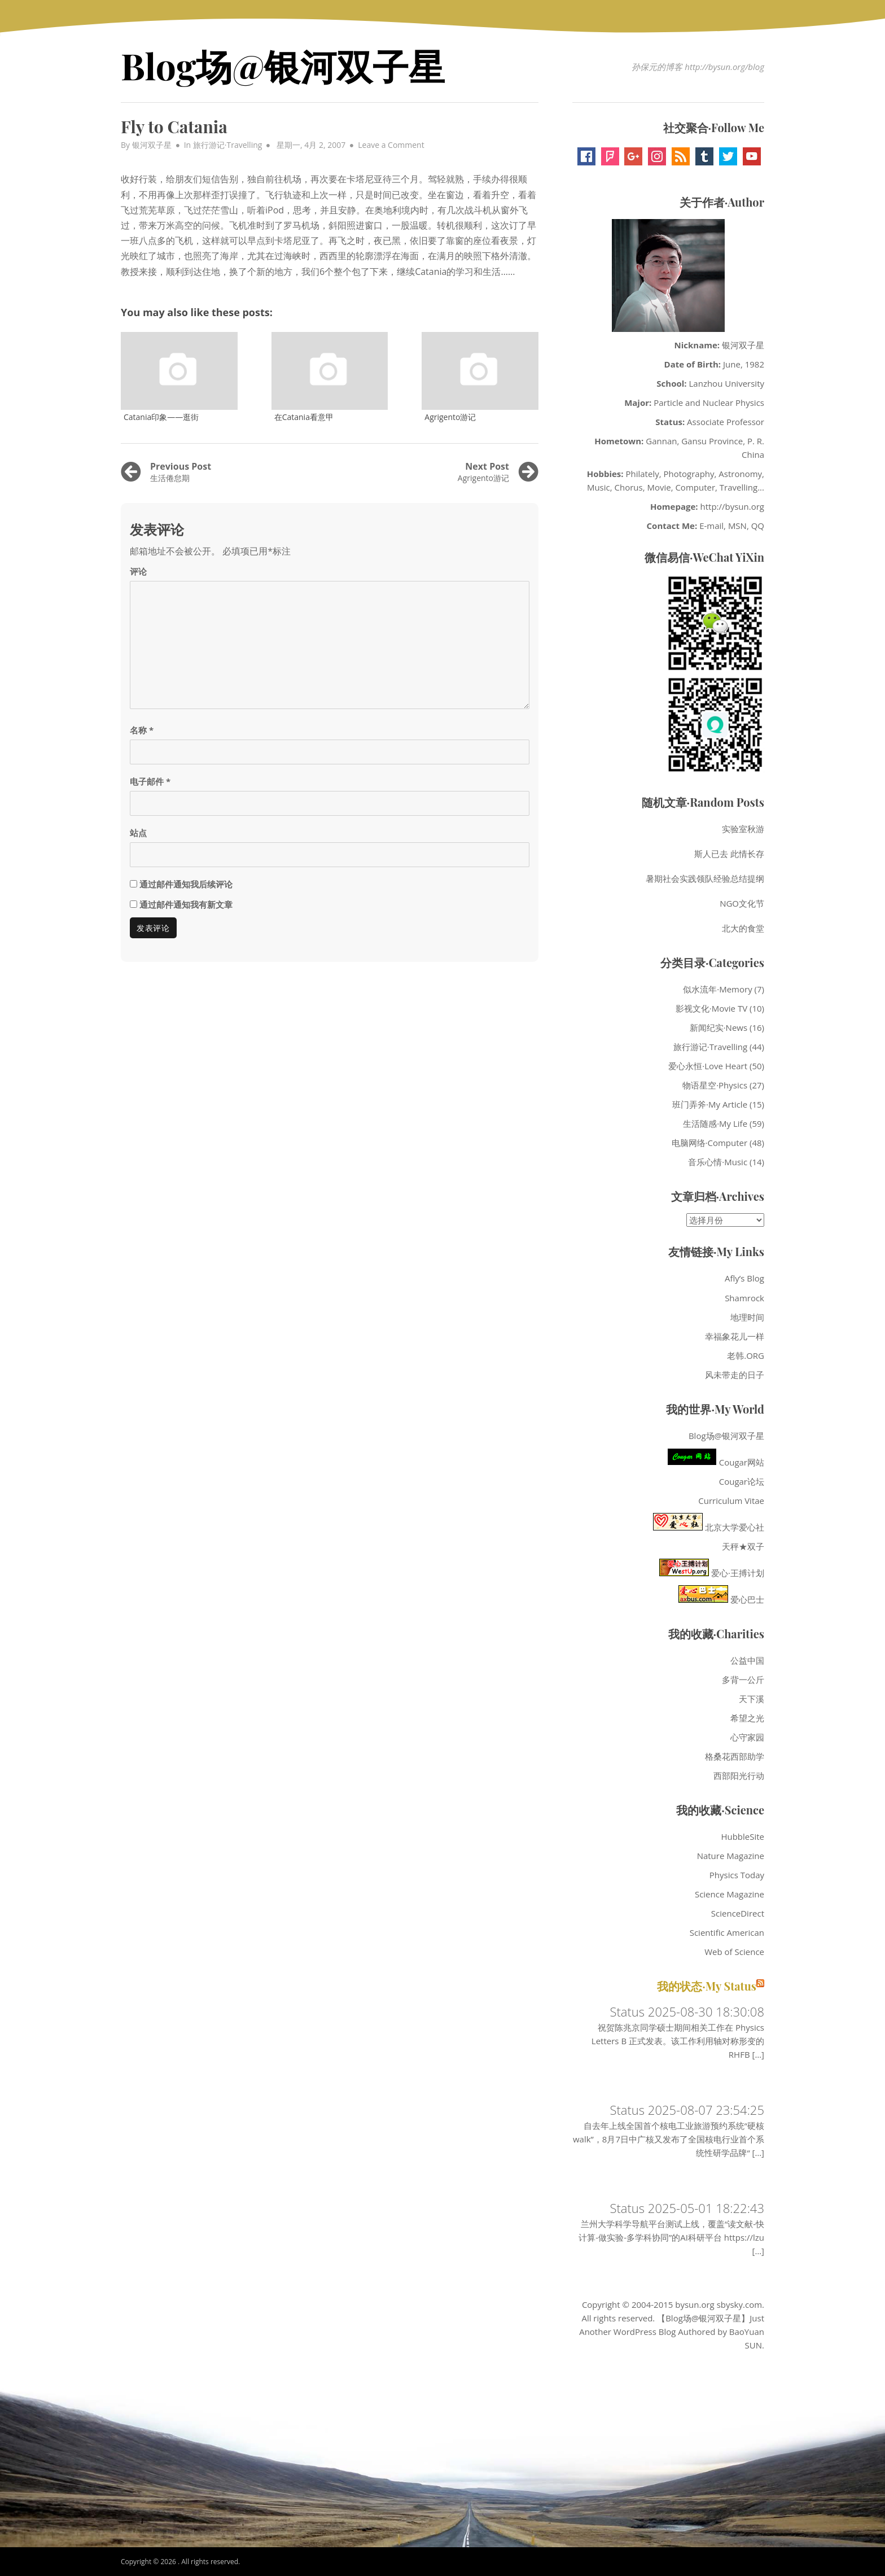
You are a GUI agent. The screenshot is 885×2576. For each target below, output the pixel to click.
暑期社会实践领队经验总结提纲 (705, 878)
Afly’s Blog (744, 1278)
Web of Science (734, 1951)
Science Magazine (729, 1894)
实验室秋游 (743, 828)
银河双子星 (152, 144)
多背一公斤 (743, 1679)
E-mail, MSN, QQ (731, 525)
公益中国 (747, 1660)
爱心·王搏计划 (711, 1572)
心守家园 (747, 1737)
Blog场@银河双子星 (283, 65)
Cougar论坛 (741, 1481)
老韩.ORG (745, 1355)
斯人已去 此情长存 (729, 853)
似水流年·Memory (717, 989)
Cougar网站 (715, 1462)
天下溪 (751, 1698)
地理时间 (747, 1317)
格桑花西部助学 (734, 1756)
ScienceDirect (737, 1913)
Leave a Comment (391, 144)
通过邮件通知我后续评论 (186, 884)
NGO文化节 (742, 903)
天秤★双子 (743, 1546)
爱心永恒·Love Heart (707, 1065)
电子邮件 (150, 781)
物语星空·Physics (714, 1085)
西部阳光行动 (738, 1775)
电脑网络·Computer (710, 1142)
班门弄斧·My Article (709, 1104)
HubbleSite (742, 1836)
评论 (138, 571)
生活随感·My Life (715, 1123)
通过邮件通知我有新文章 (186, 904)
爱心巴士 (721, 1599)
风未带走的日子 (734, 1374)
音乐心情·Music (717, 1161)
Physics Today (736, 1874)
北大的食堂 (743, 928)
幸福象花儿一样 (734, 1336)
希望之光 (747, 1718)
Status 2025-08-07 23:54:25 (687, 2109)
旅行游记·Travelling (227, 144)
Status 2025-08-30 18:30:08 (687, 2011)
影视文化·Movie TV (711, 1008)
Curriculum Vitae (731, 1500)
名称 (142, 730)
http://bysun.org (732, 506)
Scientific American (727, 1932)
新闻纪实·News (718, 1027)
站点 (138, 832)
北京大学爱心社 (708, 1527)
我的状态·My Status (706, 1985)
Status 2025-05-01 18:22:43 (687, 2207)
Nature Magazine (730, 1855)
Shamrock (744, 1298)
